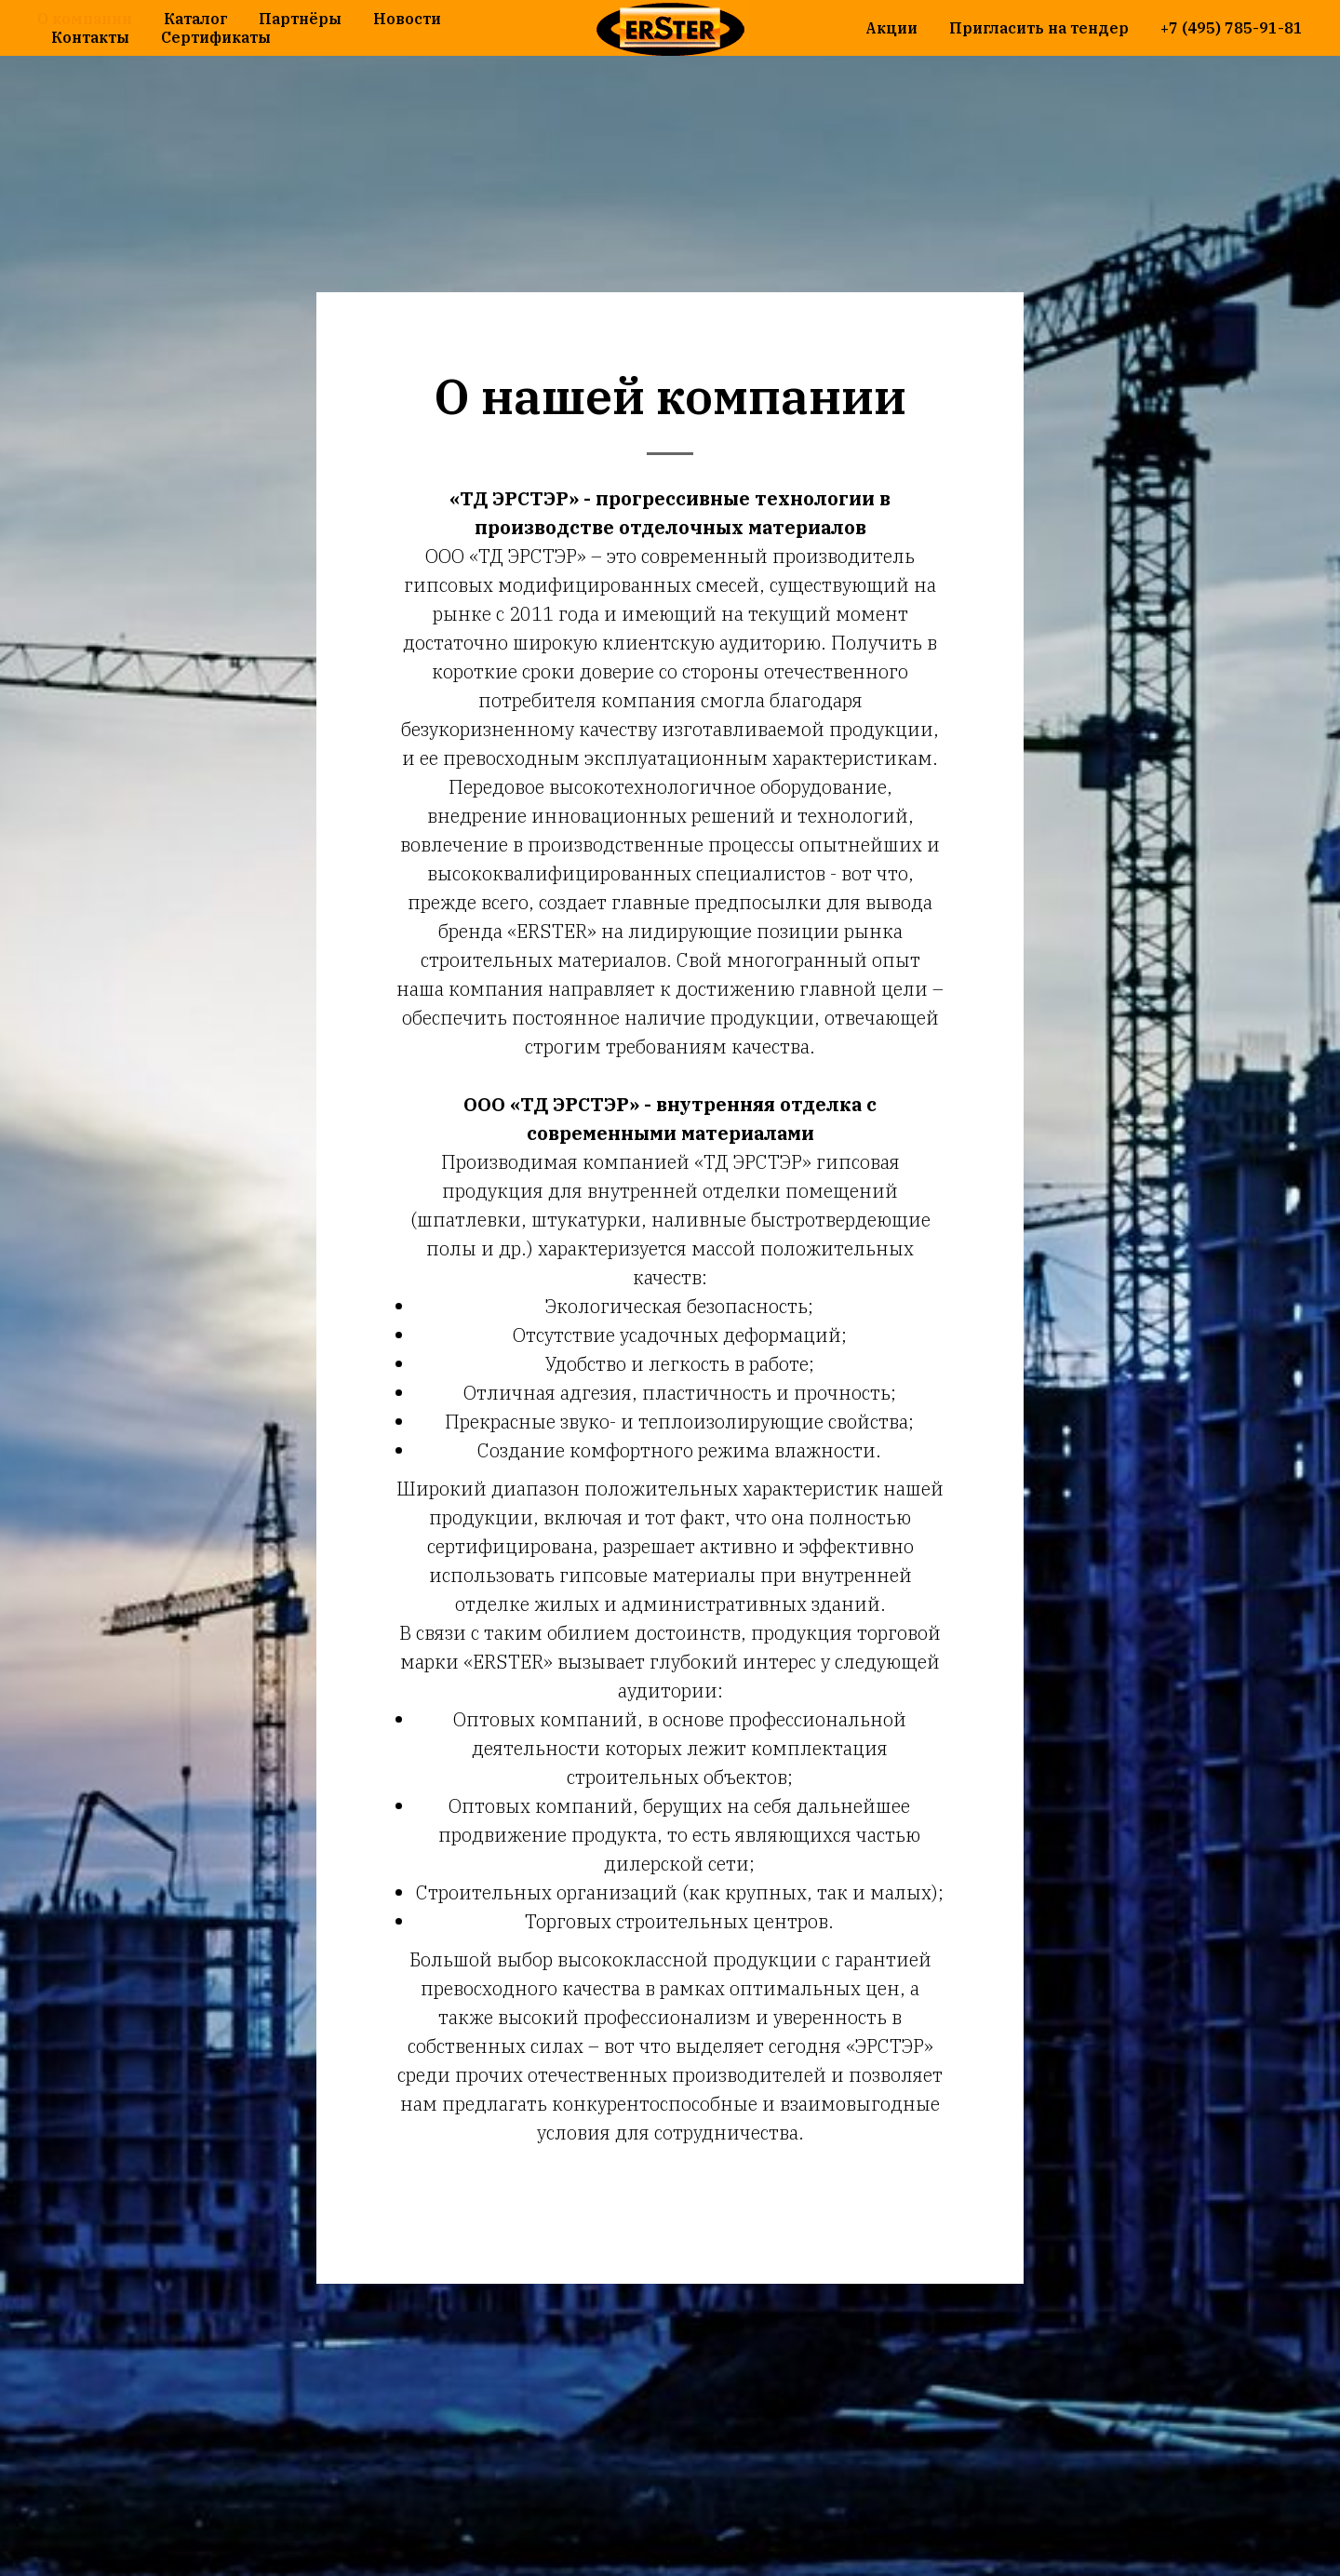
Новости (407, 18)
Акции (891, 28)
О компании (84, 18)
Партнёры (300, 18)
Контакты (90, 37)
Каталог (195, 18)
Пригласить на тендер (1039, 28)
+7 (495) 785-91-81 (1231, 28)
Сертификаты (216, 37)
